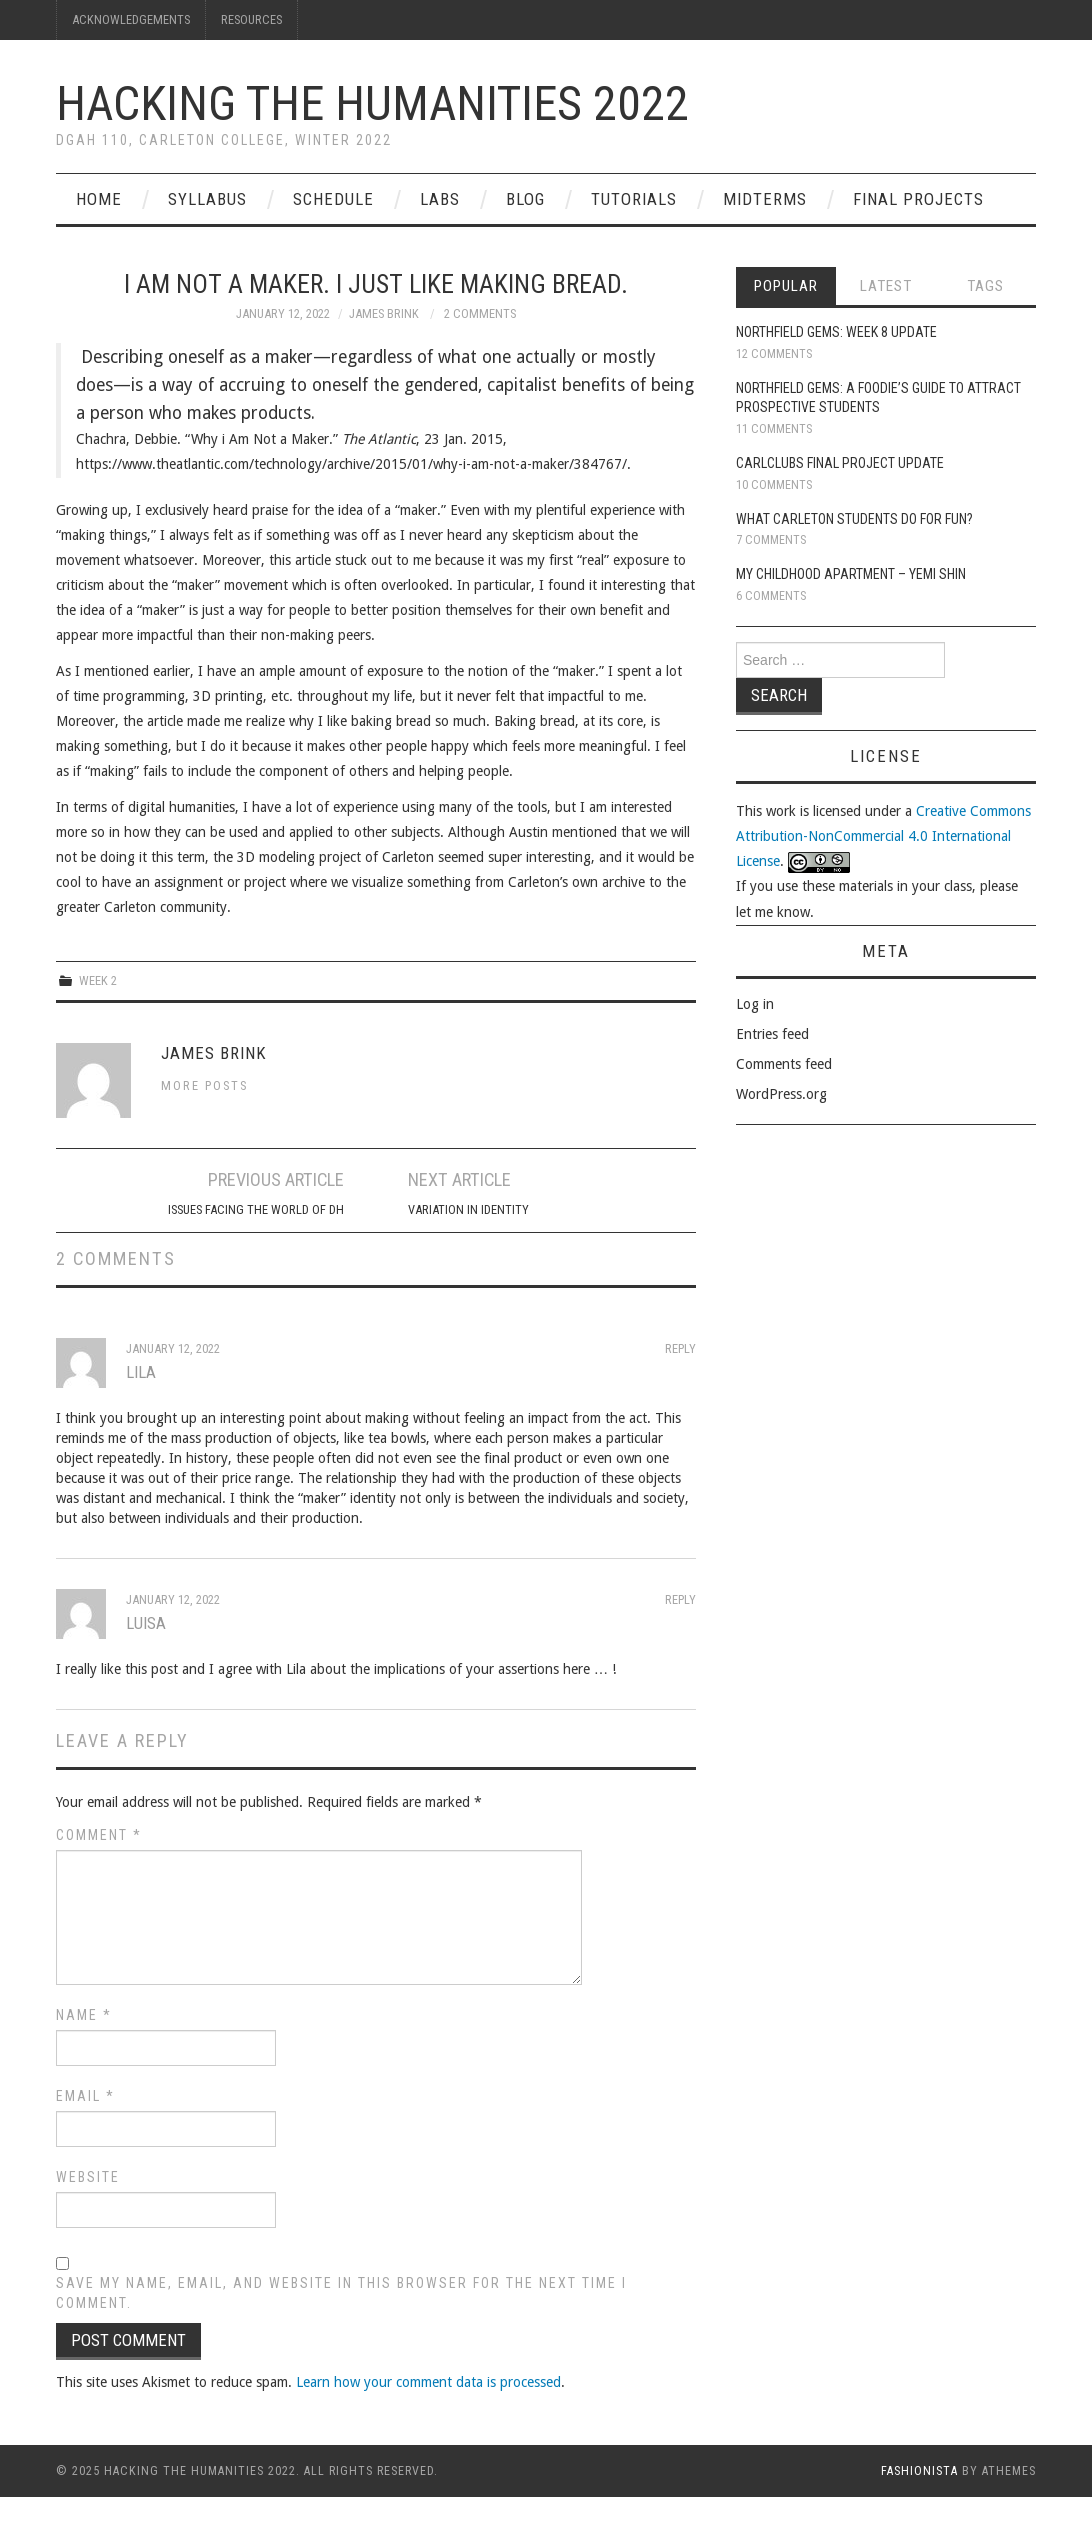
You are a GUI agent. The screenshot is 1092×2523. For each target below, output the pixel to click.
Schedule (333, 199)
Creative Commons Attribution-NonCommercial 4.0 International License (883, 836)
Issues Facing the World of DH (256, 1209)
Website (88, 2177)
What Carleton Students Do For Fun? (854, 519)
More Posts (204, 1085)
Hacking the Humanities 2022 (372, 103)
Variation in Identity (468, 1209)
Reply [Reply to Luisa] (680, 1599)
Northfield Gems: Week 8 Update (836, 332)
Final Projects (918, 199)
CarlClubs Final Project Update (840, 463)
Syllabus (207, 199)
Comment (99, 1835)
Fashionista (919, 2471)
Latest (886, 286)
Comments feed (784, 1064)
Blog (525, 199)
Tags (985, 286)
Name (84, 2015)
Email (85, 2096)
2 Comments (480, 313)
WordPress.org (781, 1094)
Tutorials (634, 199)
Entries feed (772, 1034)
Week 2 (98, 980)
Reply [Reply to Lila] (680, 1348)
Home (99, 199)
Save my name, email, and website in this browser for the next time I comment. (341, 2293)
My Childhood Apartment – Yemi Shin (851, 574)
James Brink (384, 313)
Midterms (765, 199)
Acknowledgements (131, 19)
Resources (251, 19)
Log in (755, 1004)
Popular (786, 286)
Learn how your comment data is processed (428, 2382)
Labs (440, 199)
